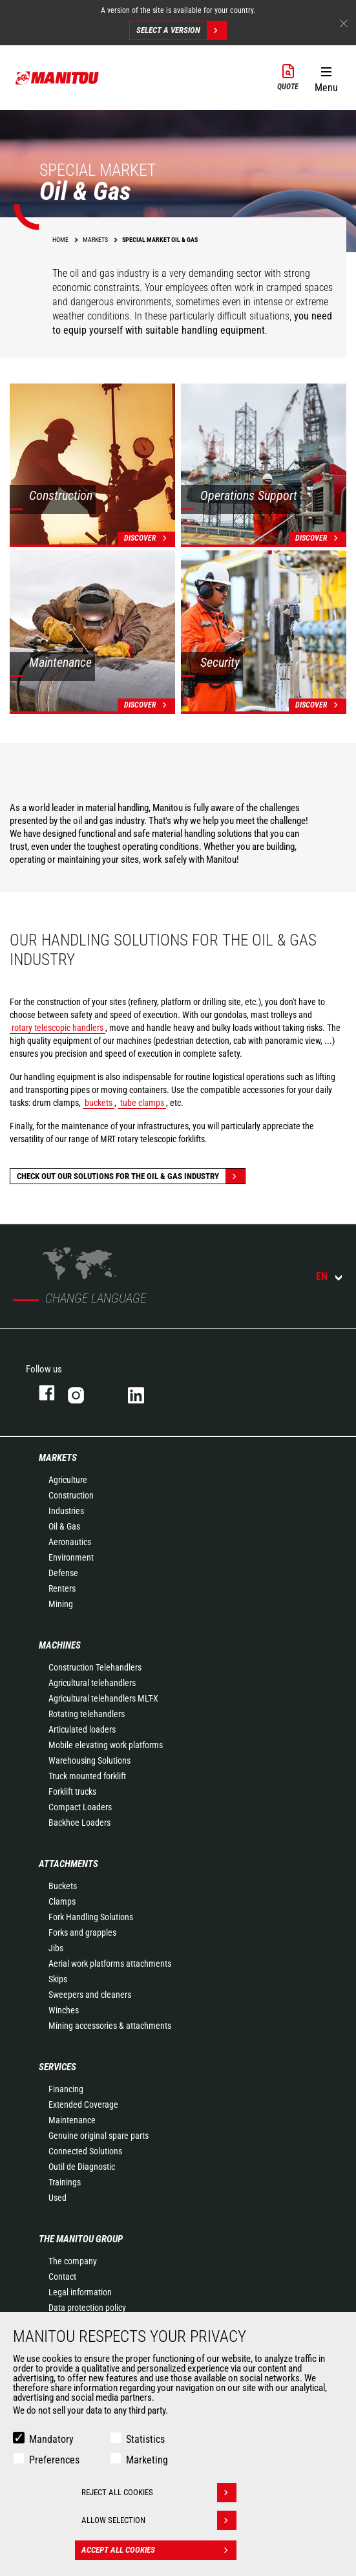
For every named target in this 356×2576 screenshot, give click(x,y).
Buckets (62, 1886)
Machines (60, 1645)
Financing (65, 2089)
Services (57, 2067)
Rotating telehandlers (86, 1714)
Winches (63, 2010)
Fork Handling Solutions (90, 1917)
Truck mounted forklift (87, 1776)
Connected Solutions (85, 2151)
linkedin (145, 1392)
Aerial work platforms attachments (109, 1963)
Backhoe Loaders (79, 1822)
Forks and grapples (82, 1932)
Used (57, 2197)
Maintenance (72, 2120)
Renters (62, 1588)
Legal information (80, 2292)
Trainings (64, 2182)
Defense (63, 1573)
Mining (60, 1604)
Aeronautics (69, 1542)
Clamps (62, 1901)
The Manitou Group (81, 2239)
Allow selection (158, 2520)
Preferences (54, 2460)
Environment (71, 1557)
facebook (40, 1393)
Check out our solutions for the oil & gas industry (131, 1176)
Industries (66, 1511)
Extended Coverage (83, 2104)
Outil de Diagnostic (81, 2166)
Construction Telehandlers (94, 1667)
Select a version (181, 30)
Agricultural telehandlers (92, 1683)
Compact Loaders (80, 1807)
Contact (62, 2276)
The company (72, 2261)
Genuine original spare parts (98, 2135)
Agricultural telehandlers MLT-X (103, 1698)
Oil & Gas (64, 1526)
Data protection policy (87, 2307)
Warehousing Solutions (89, 1760)
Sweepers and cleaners (89, 1994)
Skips (57, 1979)
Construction (71, 1495)
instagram (85, 1392)
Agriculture (67, 1480)
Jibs (55, 1948)
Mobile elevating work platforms (105, 1745)
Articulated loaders (82, 1729)
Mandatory (51, 2439)
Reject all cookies (158, 2492)
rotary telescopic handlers (57, 1028)
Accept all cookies (158, 2550)
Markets (58, 1458)
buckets (98, 1103)
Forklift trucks (72, 1791)
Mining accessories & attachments (109, 2025)
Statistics (145, 2439)
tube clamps (142, 1103)
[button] (325, 77)
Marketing (147, 2460)
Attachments (68, 1864)
